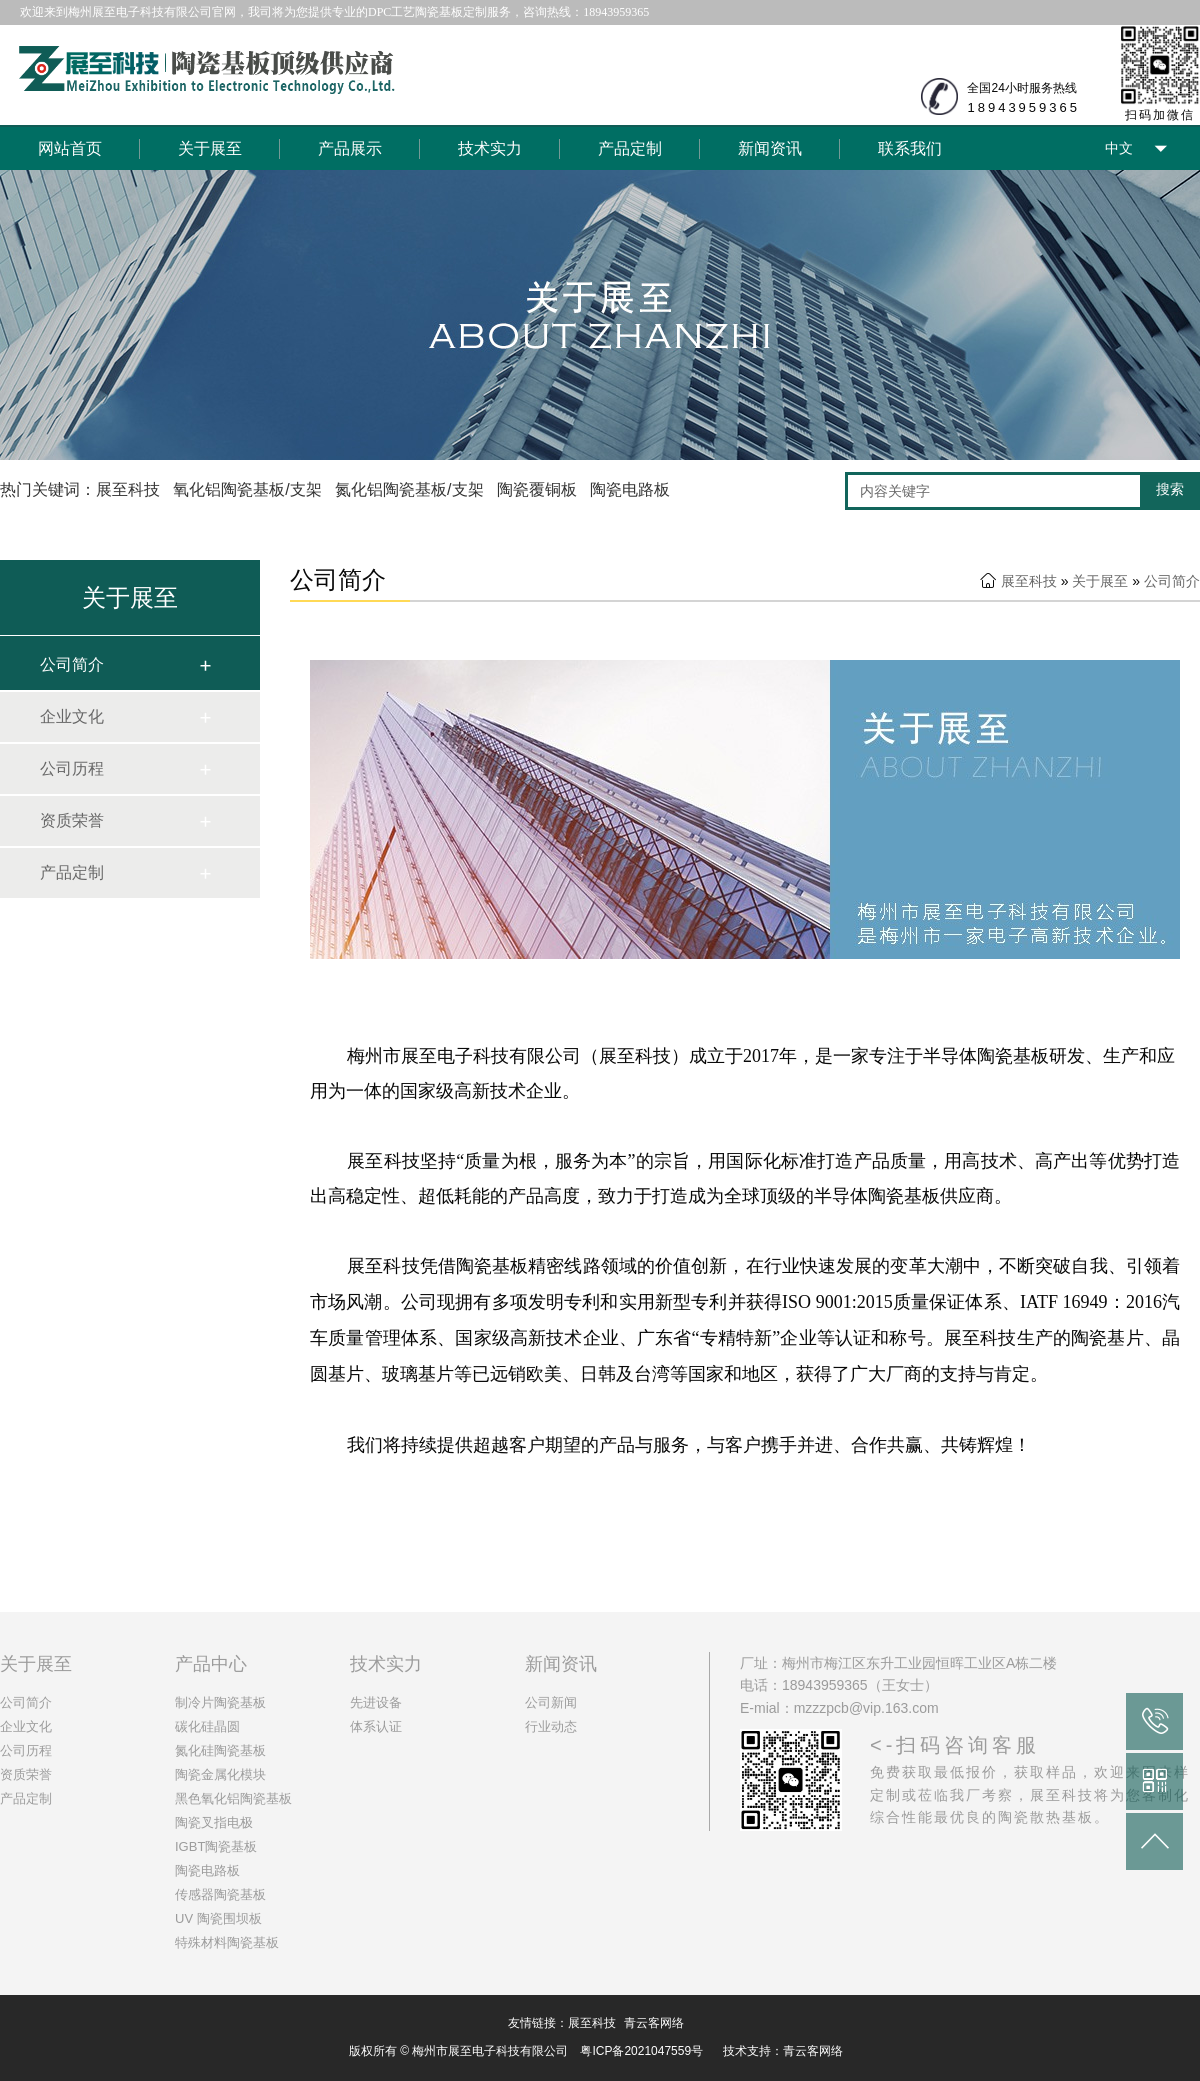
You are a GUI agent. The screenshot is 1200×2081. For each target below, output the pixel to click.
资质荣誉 (72, 820)
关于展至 (210, 148)
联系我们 (910, 148)
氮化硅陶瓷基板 (220, 1750)
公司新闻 (551, 1702)
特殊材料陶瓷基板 (227, 1942)
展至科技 (1029, 581)
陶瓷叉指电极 (214, 1822)
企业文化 (72, 716)
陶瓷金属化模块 (220, 1774)
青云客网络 (654, 2023)
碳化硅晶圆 (207, 1726)
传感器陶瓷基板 (220, 1894)
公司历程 (72, 768)
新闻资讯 (770, 148)
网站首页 (70, 148)
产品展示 (350, 148)
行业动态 (551, 1726)
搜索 (1170, 489)
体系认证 (376, 1726)
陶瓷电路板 (207, 1870)
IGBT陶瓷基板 (216, 1846)
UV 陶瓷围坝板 (218, 1918)
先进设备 (376, 1702)
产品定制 (630, 148)
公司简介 (72, 664)
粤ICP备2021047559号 (641, 2051)
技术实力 (490, 148)
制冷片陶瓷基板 (220, 1702)
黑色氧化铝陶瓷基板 (233, 1798)
